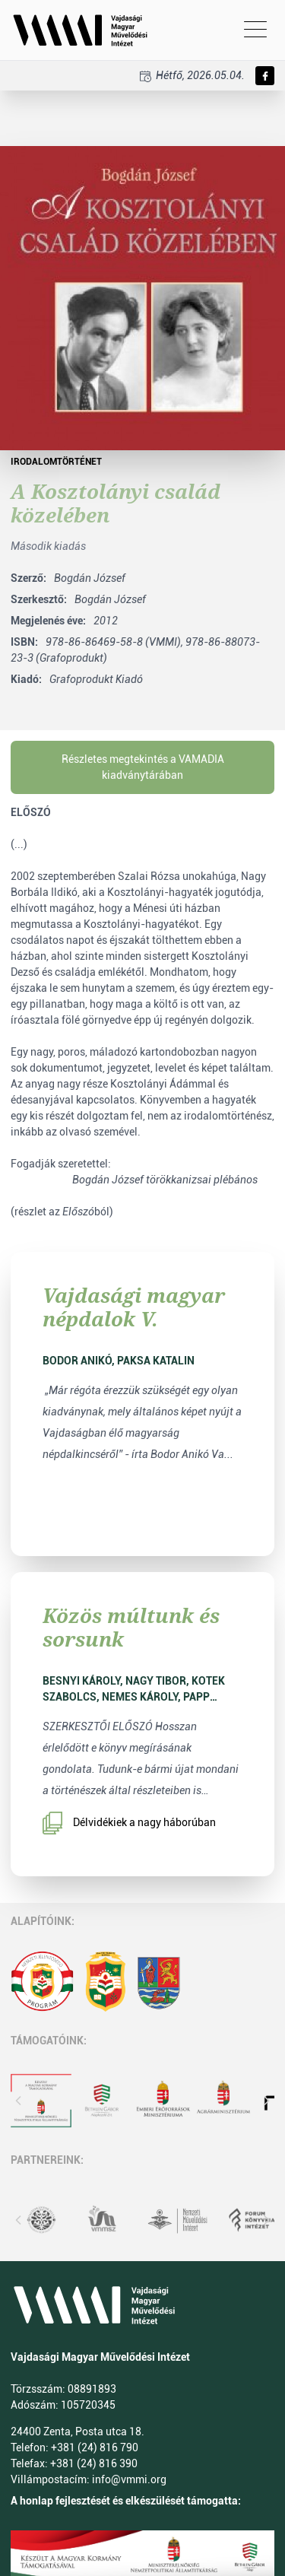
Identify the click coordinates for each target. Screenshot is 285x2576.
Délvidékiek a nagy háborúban (129, 1823)
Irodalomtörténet (56, 461)
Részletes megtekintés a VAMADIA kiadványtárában (143, 767)
